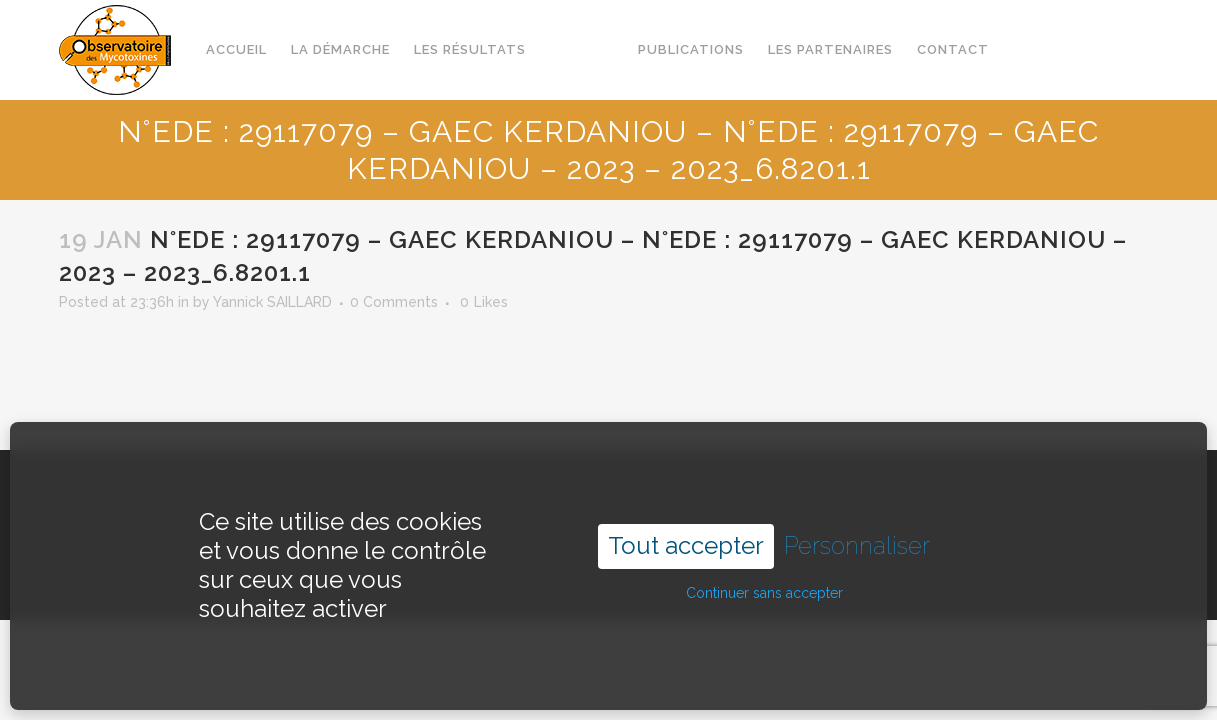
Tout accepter (686, 524)
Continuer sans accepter (764, 572)
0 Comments (394, 302)
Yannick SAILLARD (272, 302)
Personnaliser (857, 525)
